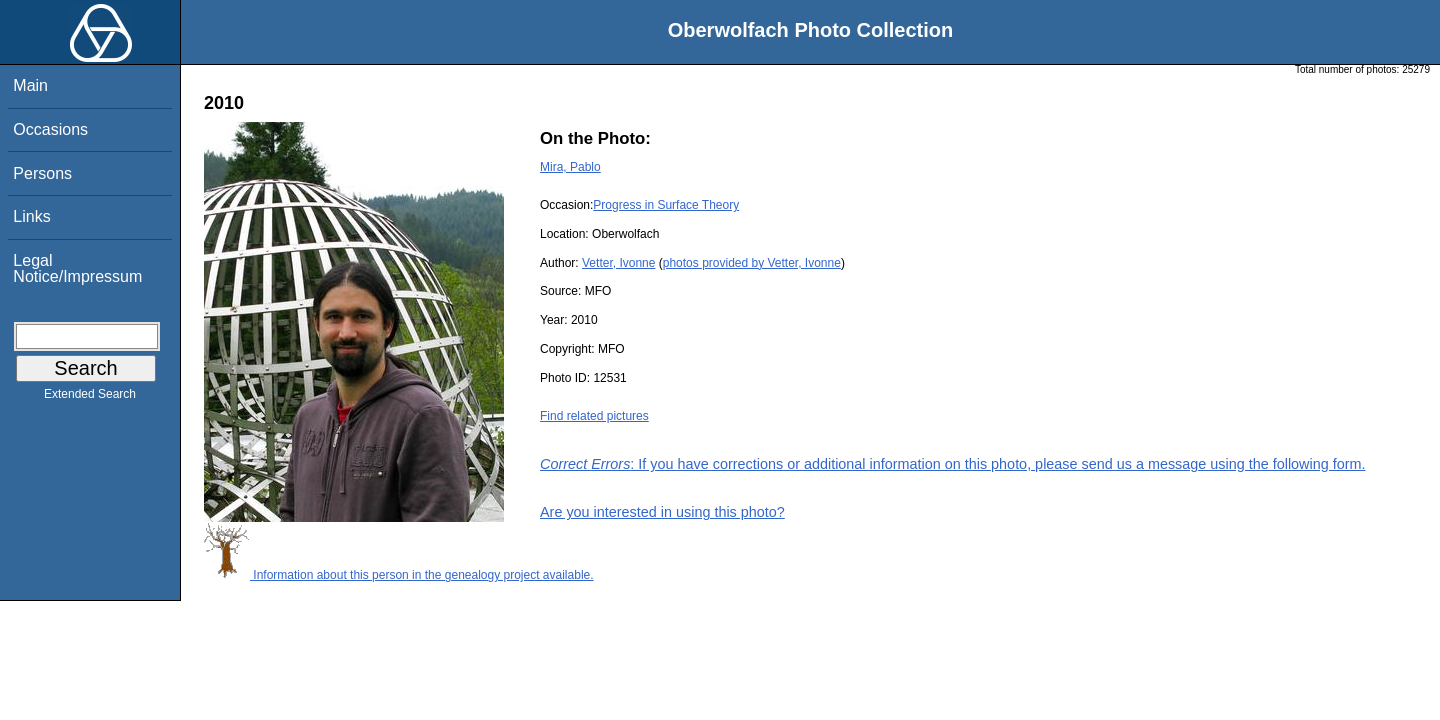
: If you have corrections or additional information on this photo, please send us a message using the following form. (953, 464)
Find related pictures (594, 416)
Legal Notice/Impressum (77, 268)
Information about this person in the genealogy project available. (399, 575)
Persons (42, 173)
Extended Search (90, 398)
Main (30, 85)
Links (31, 216)
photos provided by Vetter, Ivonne (752, 263)
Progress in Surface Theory (666, 205)
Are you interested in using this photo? (662, 512)
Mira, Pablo (570, 167)
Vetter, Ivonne (618, 263)
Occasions (50, 129)
